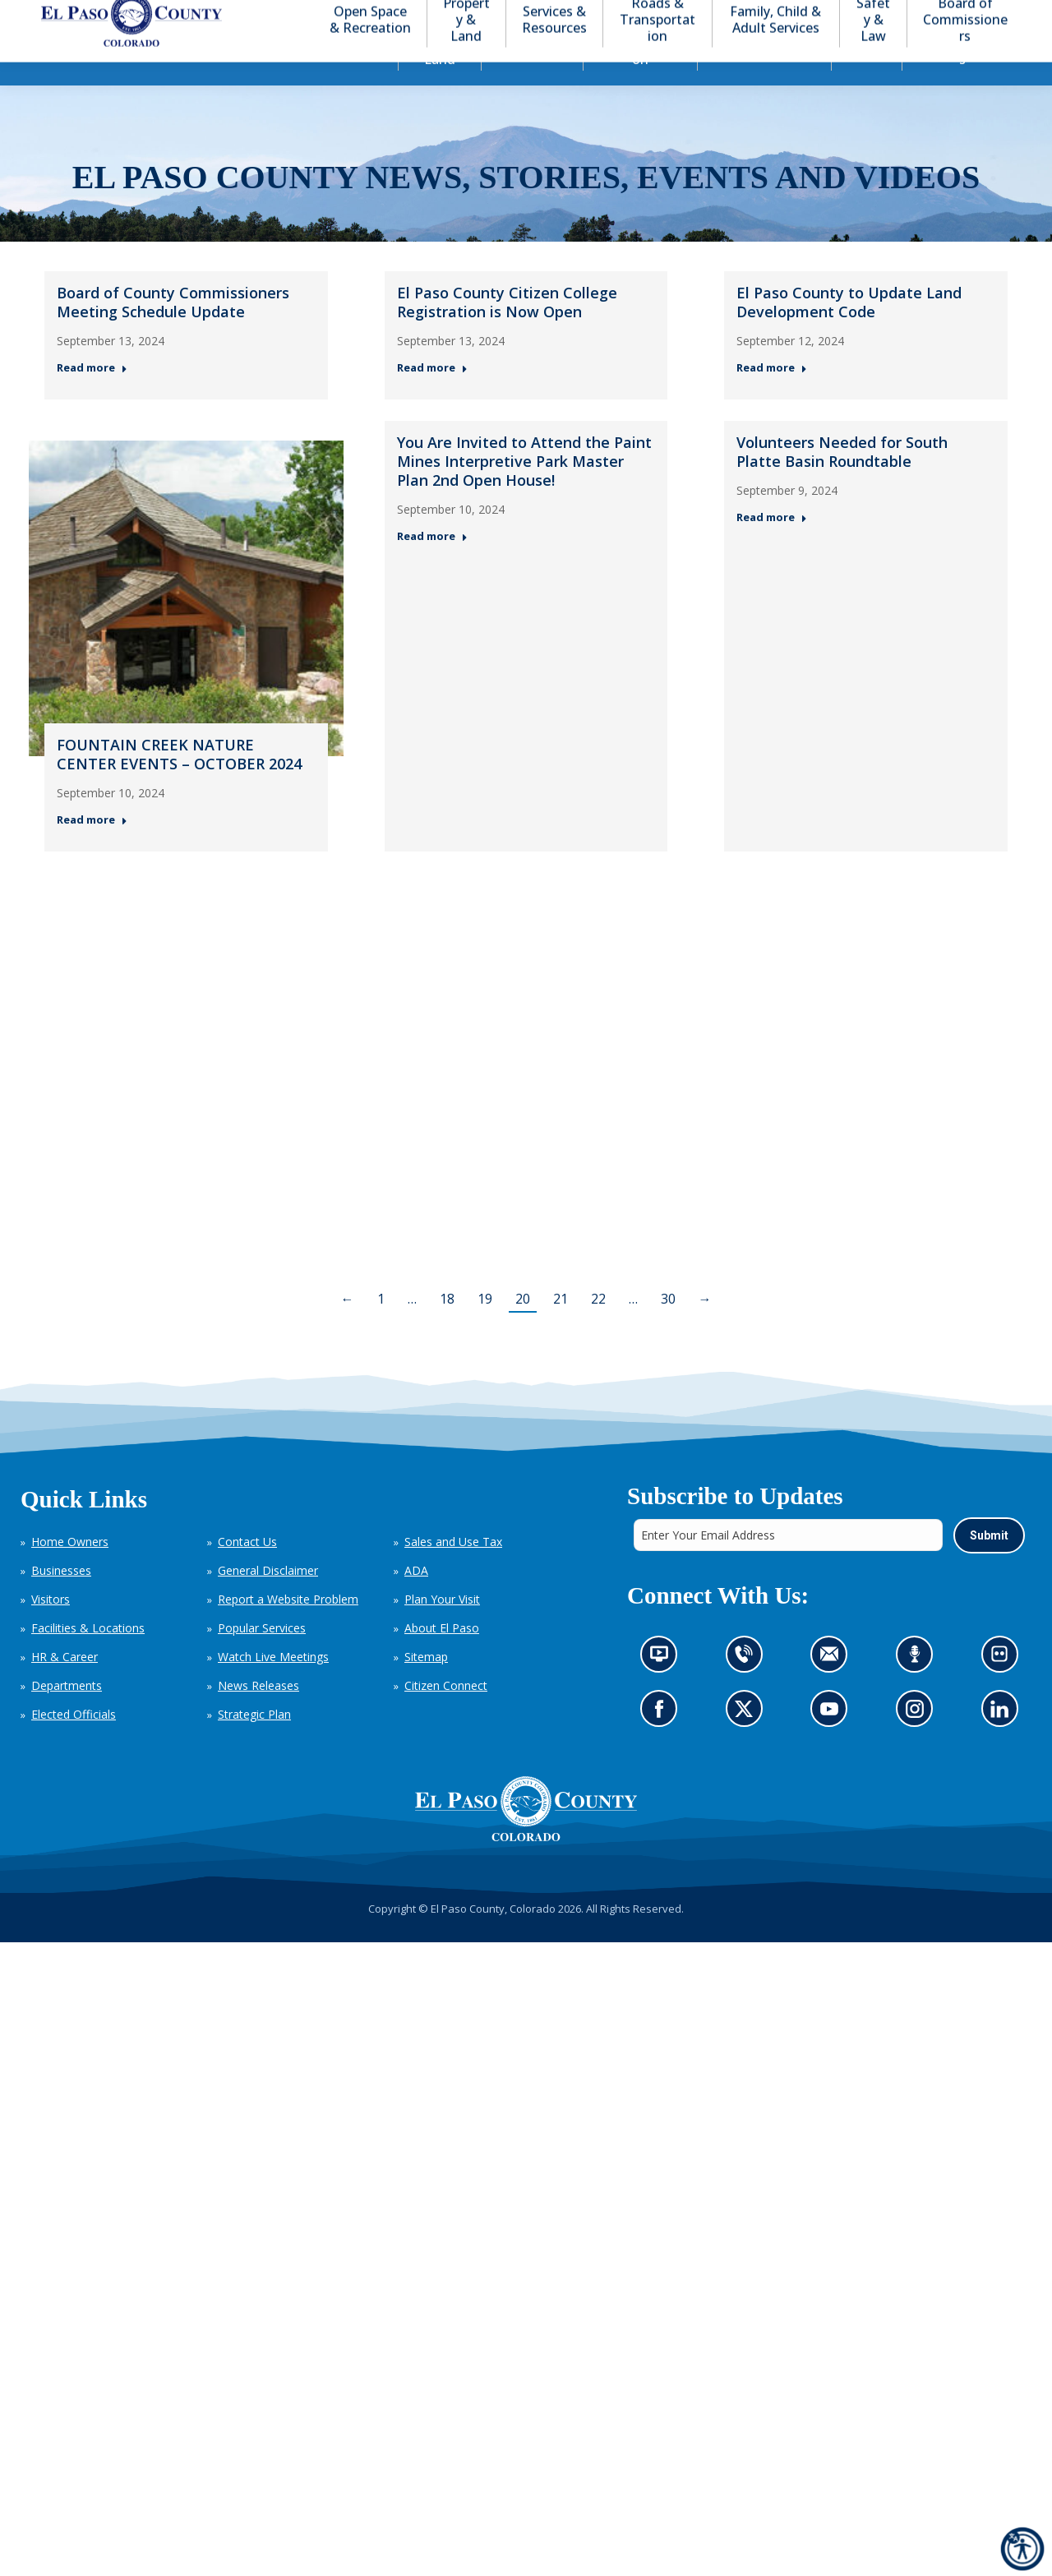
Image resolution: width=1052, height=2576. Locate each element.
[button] (946, 15)
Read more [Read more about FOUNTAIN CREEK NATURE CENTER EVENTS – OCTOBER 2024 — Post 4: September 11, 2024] (92, 849)
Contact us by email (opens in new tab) (833, 1687)
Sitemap (426, 1686)
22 (598, 1328)
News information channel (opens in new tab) (663, 1687)
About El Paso (441, 1657)
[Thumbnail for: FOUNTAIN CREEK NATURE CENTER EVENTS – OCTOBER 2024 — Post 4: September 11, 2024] (186, 627)
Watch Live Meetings (273, 1686)
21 (560, 1328)
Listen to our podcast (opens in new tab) (918, 1687)
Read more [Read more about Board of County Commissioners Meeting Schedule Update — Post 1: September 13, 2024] (92, 397)
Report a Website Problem (288, 1629)
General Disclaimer (268, 1600)
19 (485, 1328)
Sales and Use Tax (453, 1571)
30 (668, 1328)
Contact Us (247, 1571)
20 (522, 1328)
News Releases (258, 1715)
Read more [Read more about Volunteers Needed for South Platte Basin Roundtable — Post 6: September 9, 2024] (771, 547)
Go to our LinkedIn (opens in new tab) (1003, 1743)
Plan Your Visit (442, 1629)
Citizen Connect (445, 1715)
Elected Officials (73, 1744)
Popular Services (262, 1657)
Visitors (50, 1629)
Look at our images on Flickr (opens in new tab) (1004, 1687)
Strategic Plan (254, 1744)
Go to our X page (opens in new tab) (747, 1743)
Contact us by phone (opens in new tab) (747, 1687)
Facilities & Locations (88, 1657)
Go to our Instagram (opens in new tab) (919, 1743)
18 (447, 1328)
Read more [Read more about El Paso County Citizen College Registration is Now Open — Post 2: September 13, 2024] (432, 397)
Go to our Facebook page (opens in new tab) (662, 1743)
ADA (416, 1600)
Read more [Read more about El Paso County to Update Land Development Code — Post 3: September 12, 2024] (771, 397)
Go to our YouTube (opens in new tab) (832, 1743)
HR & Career (64, 1686)
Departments (66, 1715)
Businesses (61, 1600)
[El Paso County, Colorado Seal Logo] (526, 1839)
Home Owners (69, 1571)
